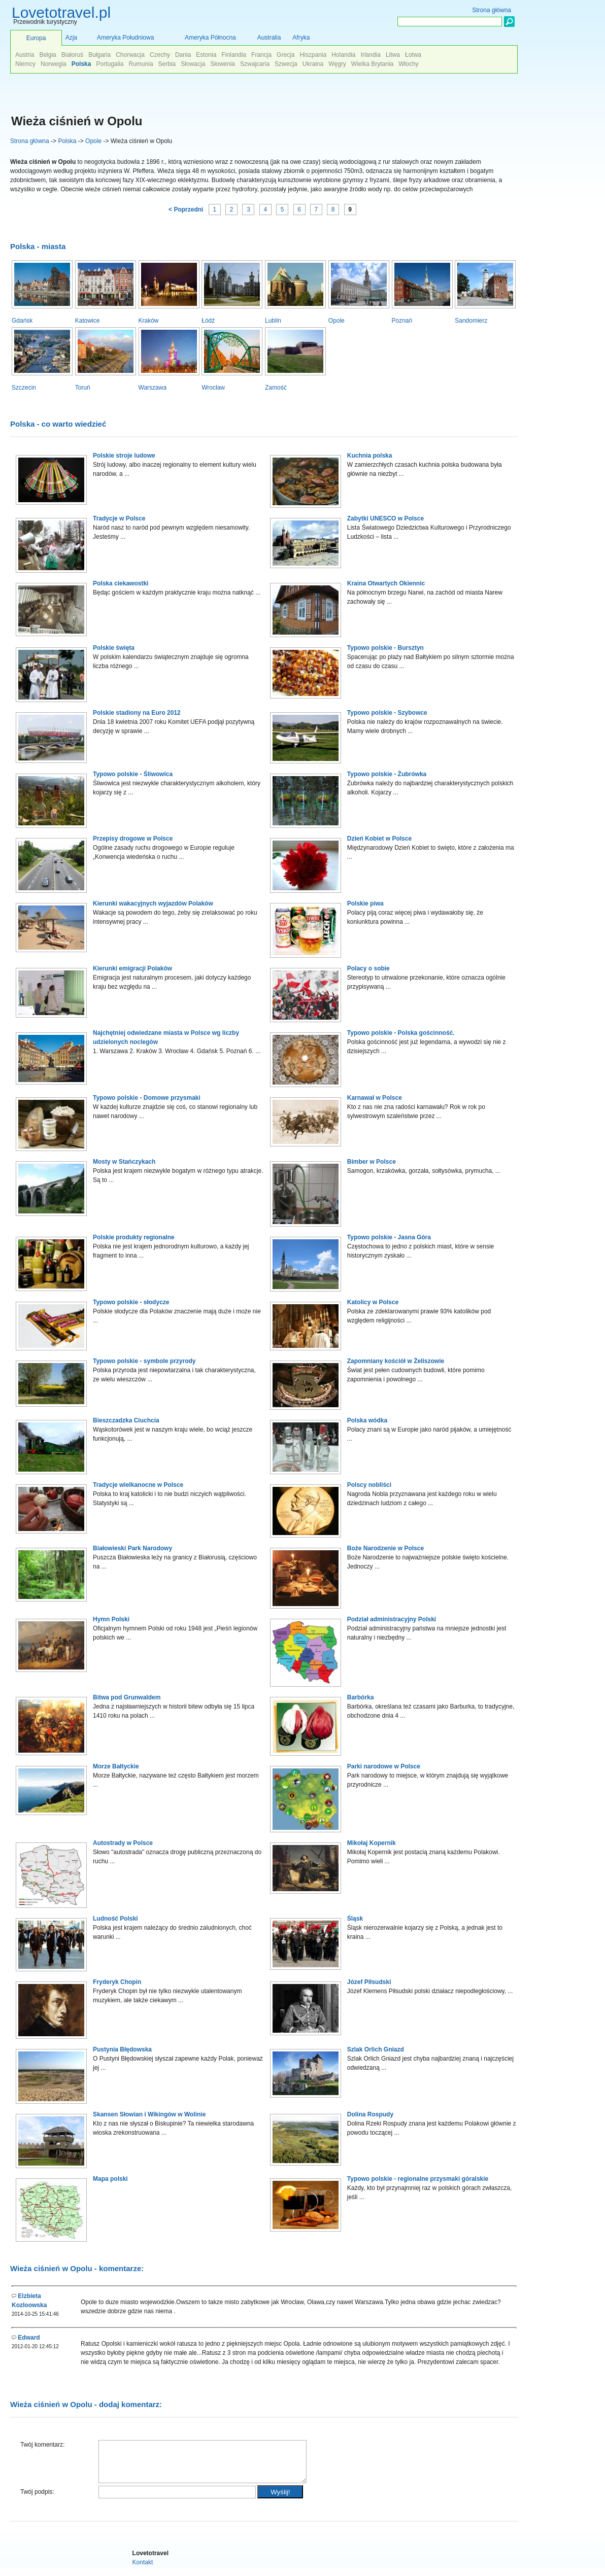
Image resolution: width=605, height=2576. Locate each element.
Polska (67, 141)
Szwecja (286, 63)
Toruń (82, 387)
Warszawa (153, 387)
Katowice (87, 320)
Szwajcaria (255, 63)
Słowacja (193, 63)
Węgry (337, 63)
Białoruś (72, 54)
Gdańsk (22, 320)
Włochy (408, 63)
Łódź (208, 320)
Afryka (301, 37)
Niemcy (25, 63)
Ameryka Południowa (125, 37)
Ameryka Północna (210, 37)
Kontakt (142, 2569)
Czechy (160, 54)
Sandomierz (471, 320)
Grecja (285, 54)
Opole (93, 141)
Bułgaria (99, 54)
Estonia (206, 54)
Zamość (276, 387)
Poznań (402, 320)
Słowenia (222, 63)
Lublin (273, 320)
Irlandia (371, 54)
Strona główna (29, 141)
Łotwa (413, 54)
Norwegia (53, 63)
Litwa (393, 54)
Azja (71, 37)
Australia (269, 37)
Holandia (343, 54)
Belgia (47, 54)
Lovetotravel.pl (61, 12)
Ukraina (312, 63)
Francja (261, 54)
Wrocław (213, 387)
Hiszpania (312, 54)
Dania (183, 54)
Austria (24, 54)
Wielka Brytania (372, 63)
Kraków (149, 320)
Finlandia (233, 54)
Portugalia (109, 63)
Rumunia (141, 63)
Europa (36, 38)
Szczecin (24, 387)
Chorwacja (130, 54)
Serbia (167, 63)
